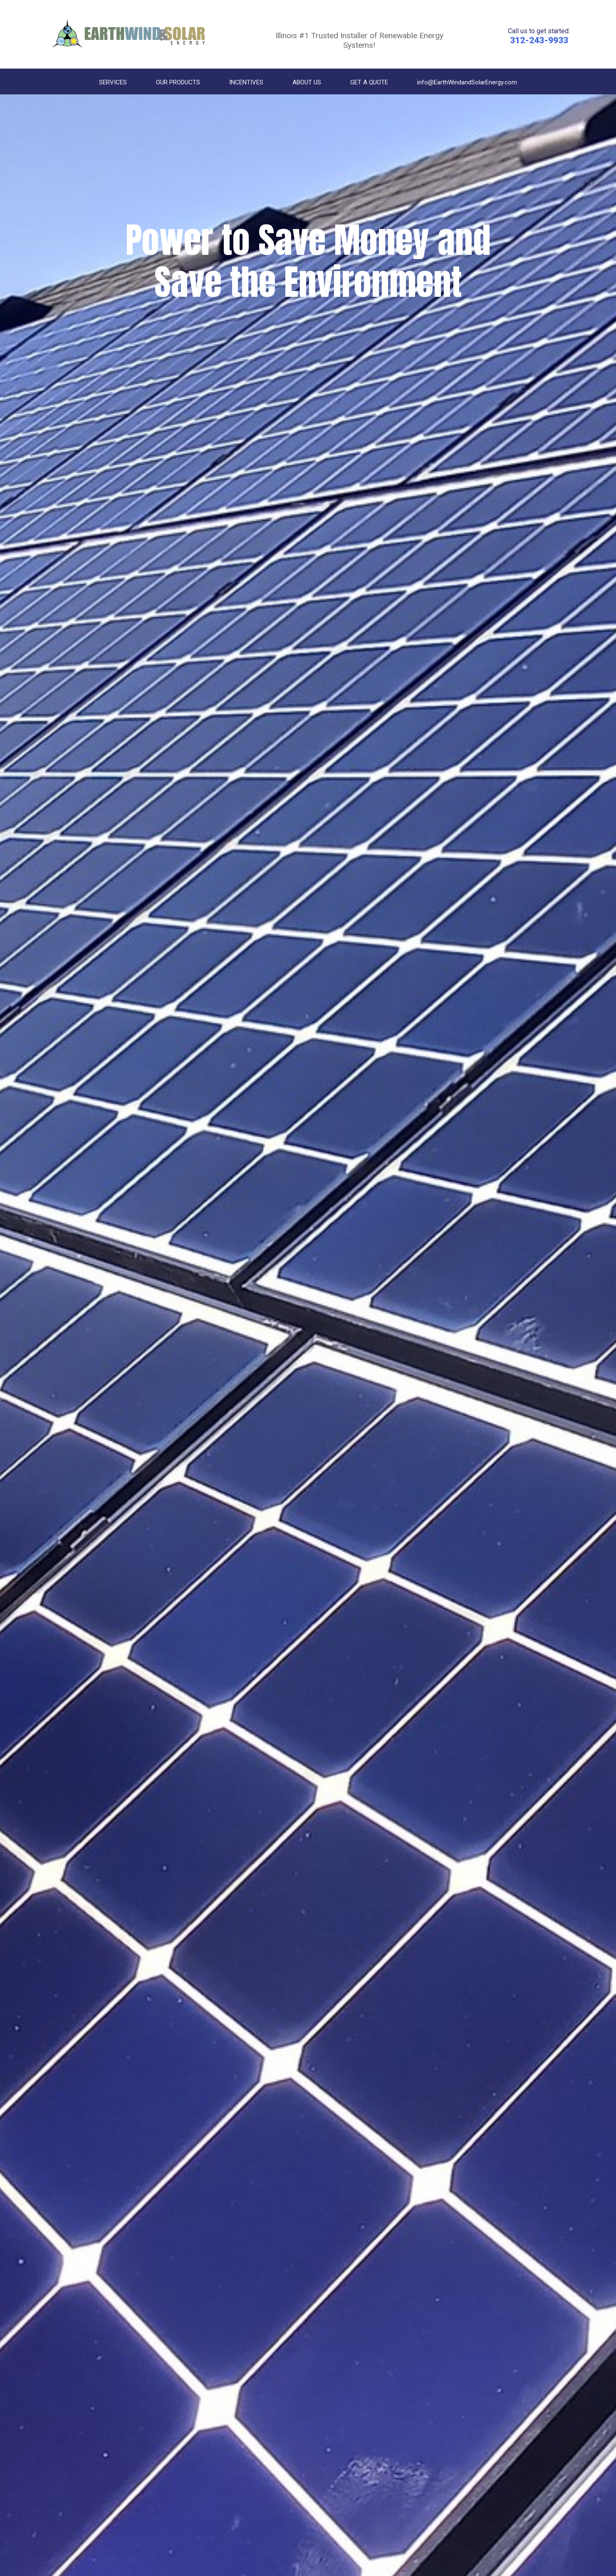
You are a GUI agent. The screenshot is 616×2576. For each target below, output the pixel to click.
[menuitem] (112, 83)
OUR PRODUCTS (178, 82)
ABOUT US (306, 82)
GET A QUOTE (369, 82)
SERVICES (113, 82)
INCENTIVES (246, 82)
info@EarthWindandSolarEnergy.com (467, 82)
